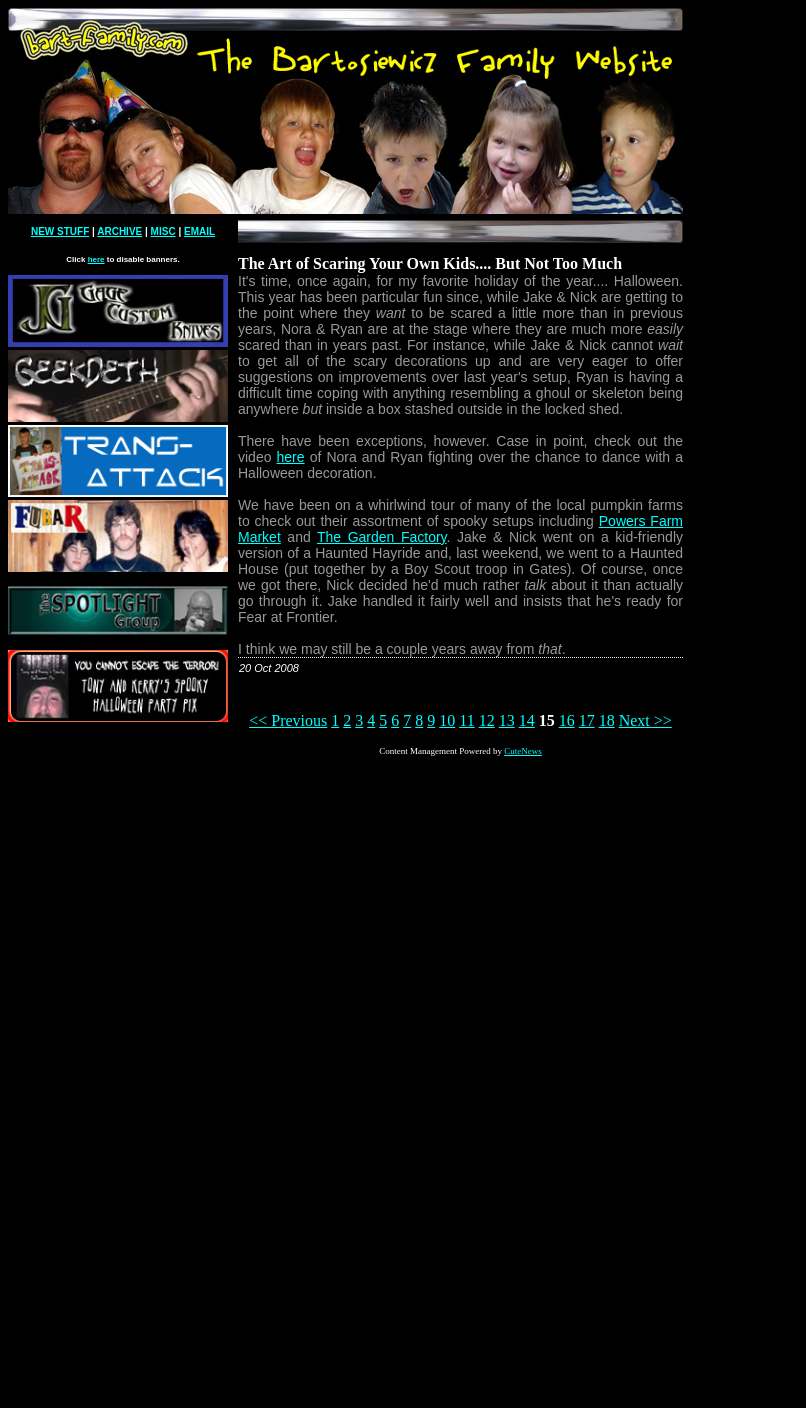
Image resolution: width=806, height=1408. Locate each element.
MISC (163, 231)
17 (587, 720)
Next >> (645, 720)
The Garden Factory (382, 537)
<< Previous (288, 720)
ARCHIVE (119, 231)
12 (487, 720)
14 (527, 720)
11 (466, 720)
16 (567, 720)
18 (607, 720)
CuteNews (523, 751)
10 (447, 720)
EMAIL (199, 231)
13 (507, 720)
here (96, 259)
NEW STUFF (60, 231)
